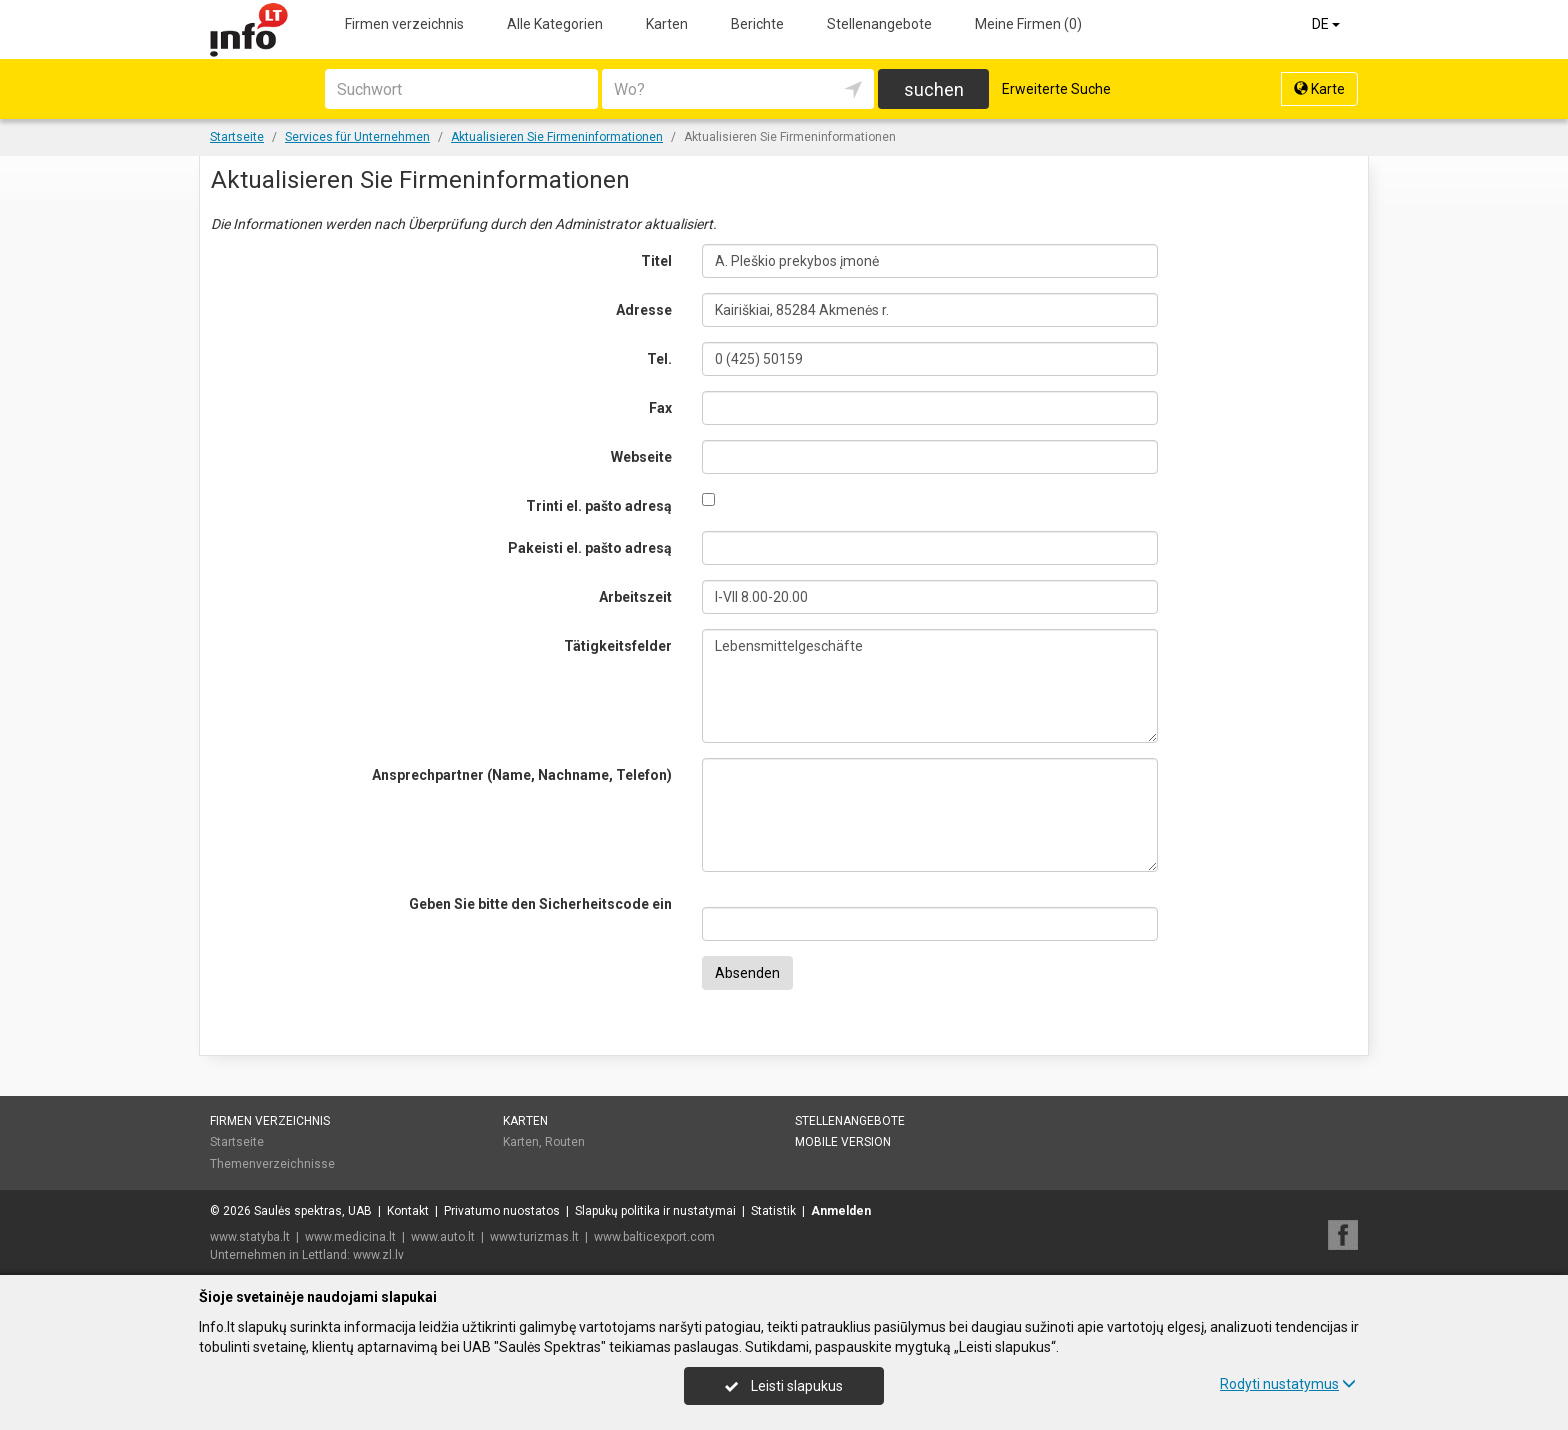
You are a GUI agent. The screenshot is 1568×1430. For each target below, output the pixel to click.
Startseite (237, 1142)
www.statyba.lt (250, 1237)
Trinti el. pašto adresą (599, 506)
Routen (565, 1142)
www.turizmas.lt (534, 1237)
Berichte (757, 24)
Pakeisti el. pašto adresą (590, 548)
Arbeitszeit (635, 597)
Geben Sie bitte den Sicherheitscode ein (540, 904)
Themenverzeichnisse (272, 1164)
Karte (1319, 89)
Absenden (747, 973)
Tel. (659, 359)
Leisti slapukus (784, 1386)
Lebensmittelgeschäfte (930, 686)
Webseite (641, 457)
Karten (667, 24)
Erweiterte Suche (1056, 89)
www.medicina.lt (350, 1237)
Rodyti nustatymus (1288, 1384)
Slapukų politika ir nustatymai (655, 1211)
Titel (656, 261)
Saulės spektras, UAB (313, 1211)
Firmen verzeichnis (404, 24)
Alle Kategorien (555, 24)
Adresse (644, 310)
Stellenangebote (879, 24)
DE (1327, 24)
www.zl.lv (378, 1255)
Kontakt (408, 1211)
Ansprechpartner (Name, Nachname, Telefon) (522, 775)
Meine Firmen (1028, 24)
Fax (660, 408)
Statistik (773, 1211)
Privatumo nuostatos (502, 1211)
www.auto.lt (443, 1237)
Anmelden (841, 1211)
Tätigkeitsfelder (618, 646)
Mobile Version (843, 1142)
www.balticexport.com (654, 1237)
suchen (934, 89)
